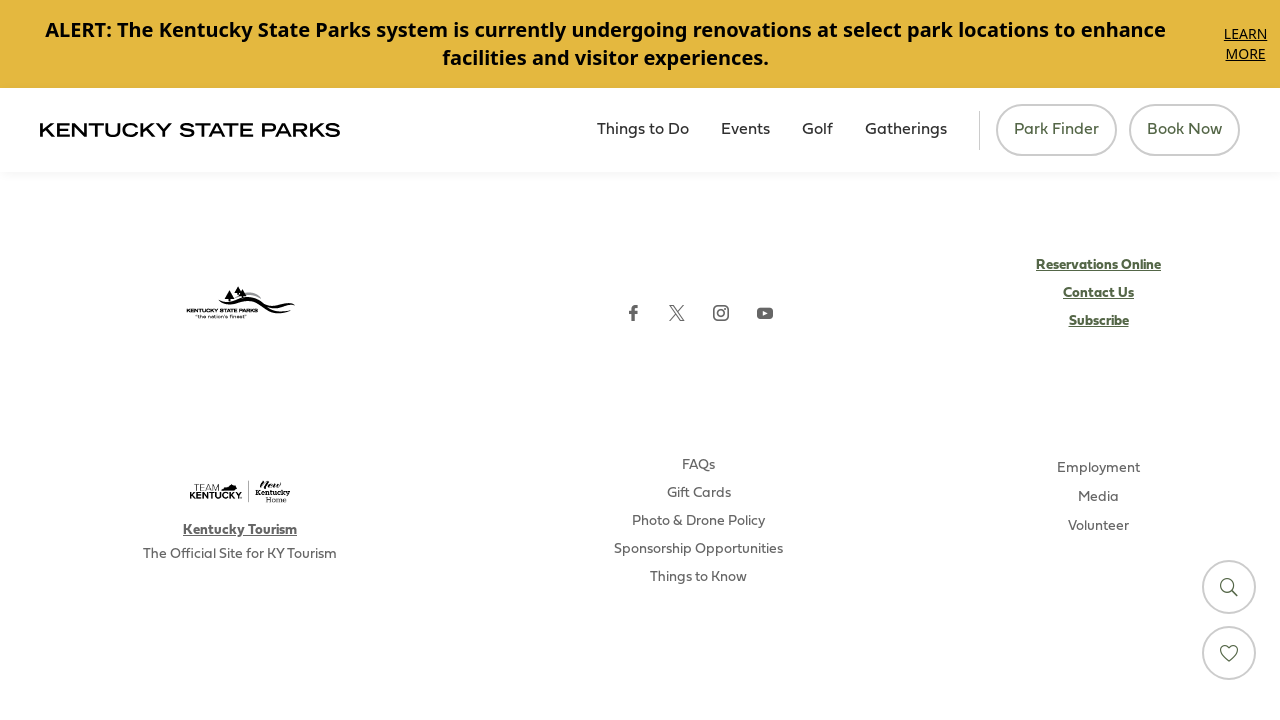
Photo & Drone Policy (698, 521)
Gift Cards (699, 493)
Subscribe (1099, 321)
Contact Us (1098, 293)
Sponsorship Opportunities (698, 549)
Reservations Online (1098, 265)
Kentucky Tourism (240, 530)
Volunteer (1098, 526)
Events (745, 130)
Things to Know (698, 577)
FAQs (698, 465)
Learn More (1245, 43)
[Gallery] (640, 44)
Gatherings (906, 130)
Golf (817, 130)
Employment (1098, 468)
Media (1098, 497)
